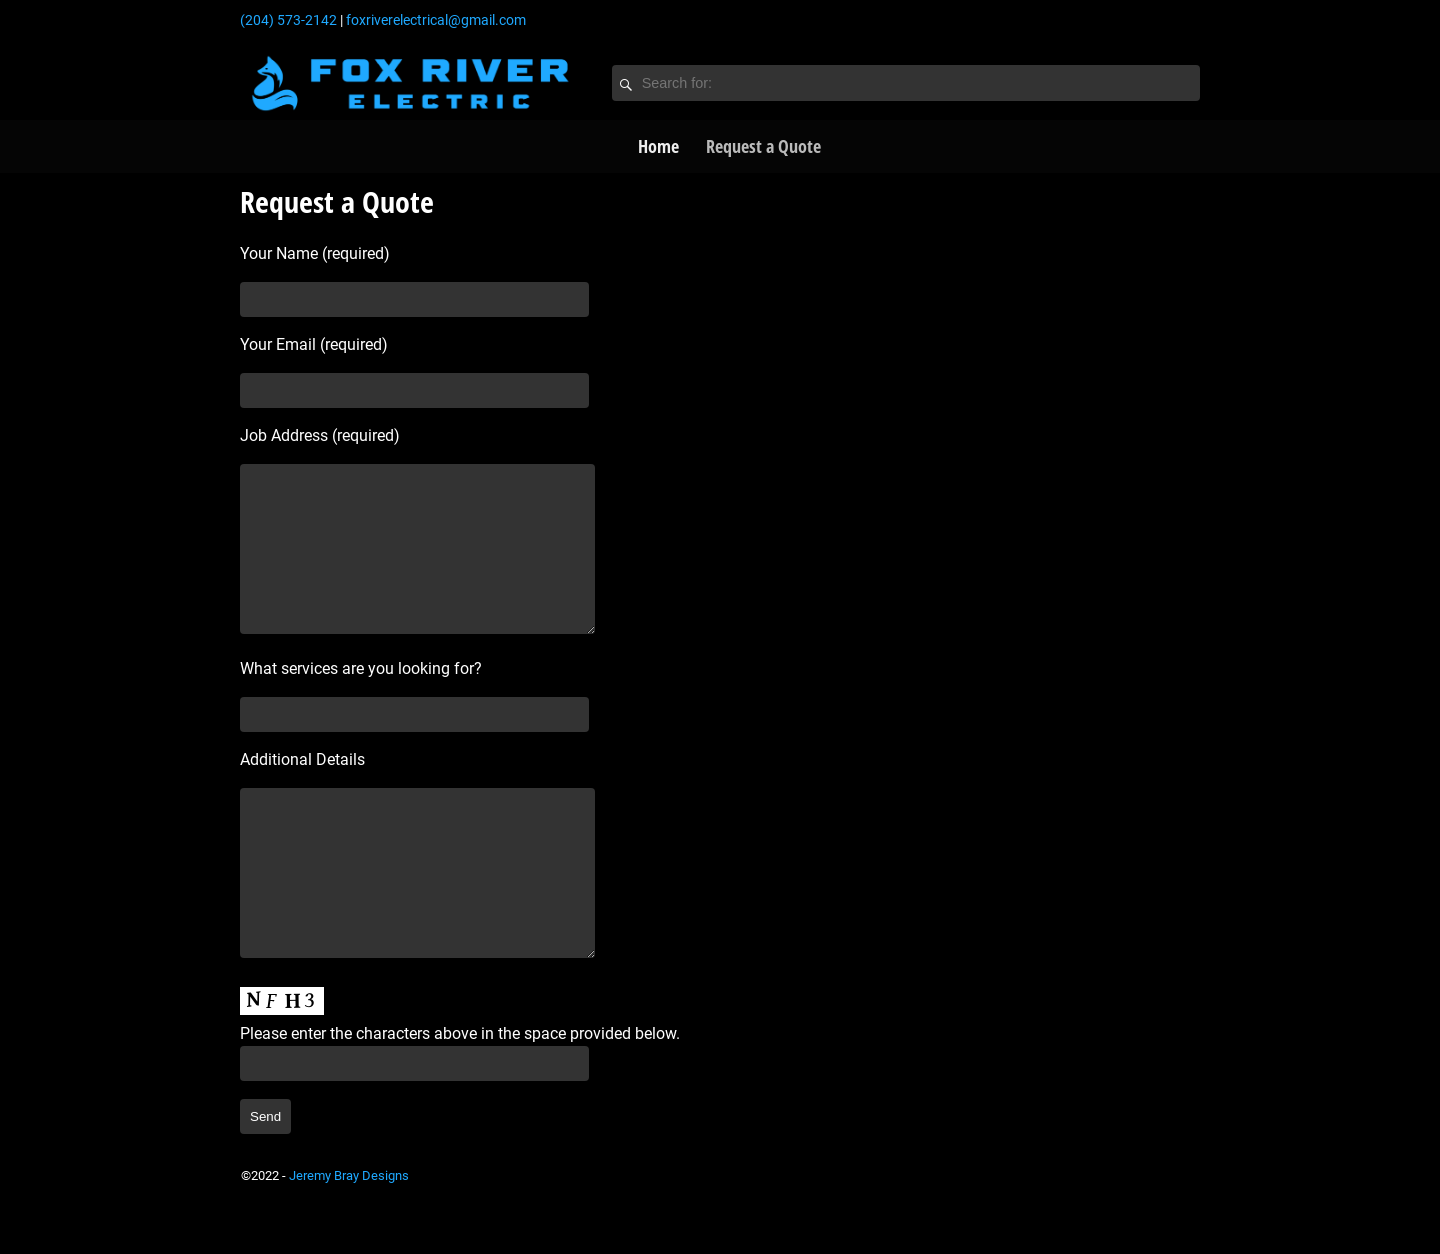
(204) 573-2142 (288, 20)
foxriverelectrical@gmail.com (436, 20)
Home (658, 146)
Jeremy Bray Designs (349, 1235)
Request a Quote (763, 146)
